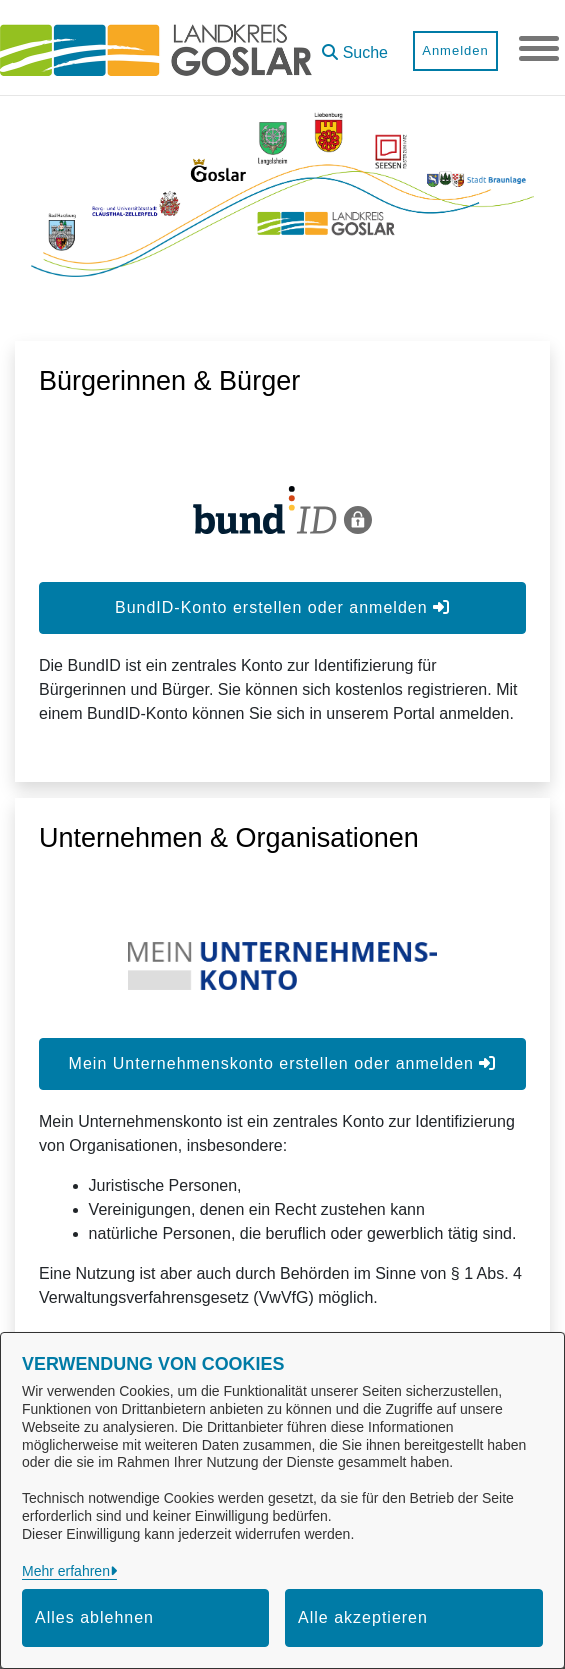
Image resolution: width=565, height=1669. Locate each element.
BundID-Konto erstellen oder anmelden (282, 607)
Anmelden (455, 50)
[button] (355, 45)
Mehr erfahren (66, 1571)
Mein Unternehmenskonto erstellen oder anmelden (283, 1063)
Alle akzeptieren (363, 1617)
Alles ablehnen (94, 1617)
